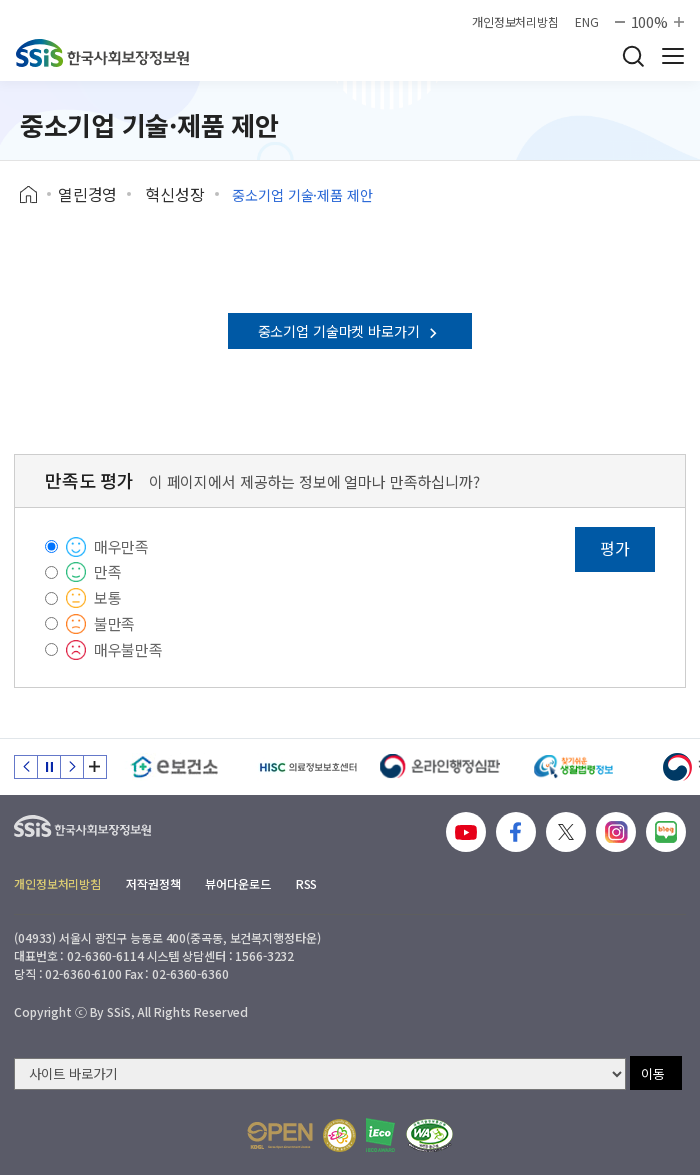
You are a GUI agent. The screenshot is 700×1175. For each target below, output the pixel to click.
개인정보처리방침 (515, 22)
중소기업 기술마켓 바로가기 (350, 331)
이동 (653, 1073)
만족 (108, 571)
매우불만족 (128, 649)
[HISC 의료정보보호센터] (307, 767)
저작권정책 (153, 883)
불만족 (115, 623)
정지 (49, 767)
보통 (108, 597)
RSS (307, 883)
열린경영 (87, 194)
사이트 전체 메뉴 (673, 56)
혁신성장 (174, 194)
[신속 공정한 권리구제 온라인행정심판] (440, 767)
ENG (587, 22)
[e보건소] (174, 767)
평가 (615, 548)
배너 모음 (95, 767)
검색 (633, 56)
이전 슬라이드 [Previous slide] (26, 767)
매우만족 (121, 546)
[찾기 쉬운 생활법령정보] (573, 767)
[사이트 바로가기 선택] (320, 1074)
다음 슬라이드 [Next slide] (72, 767)
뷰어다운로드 (237, 883)
